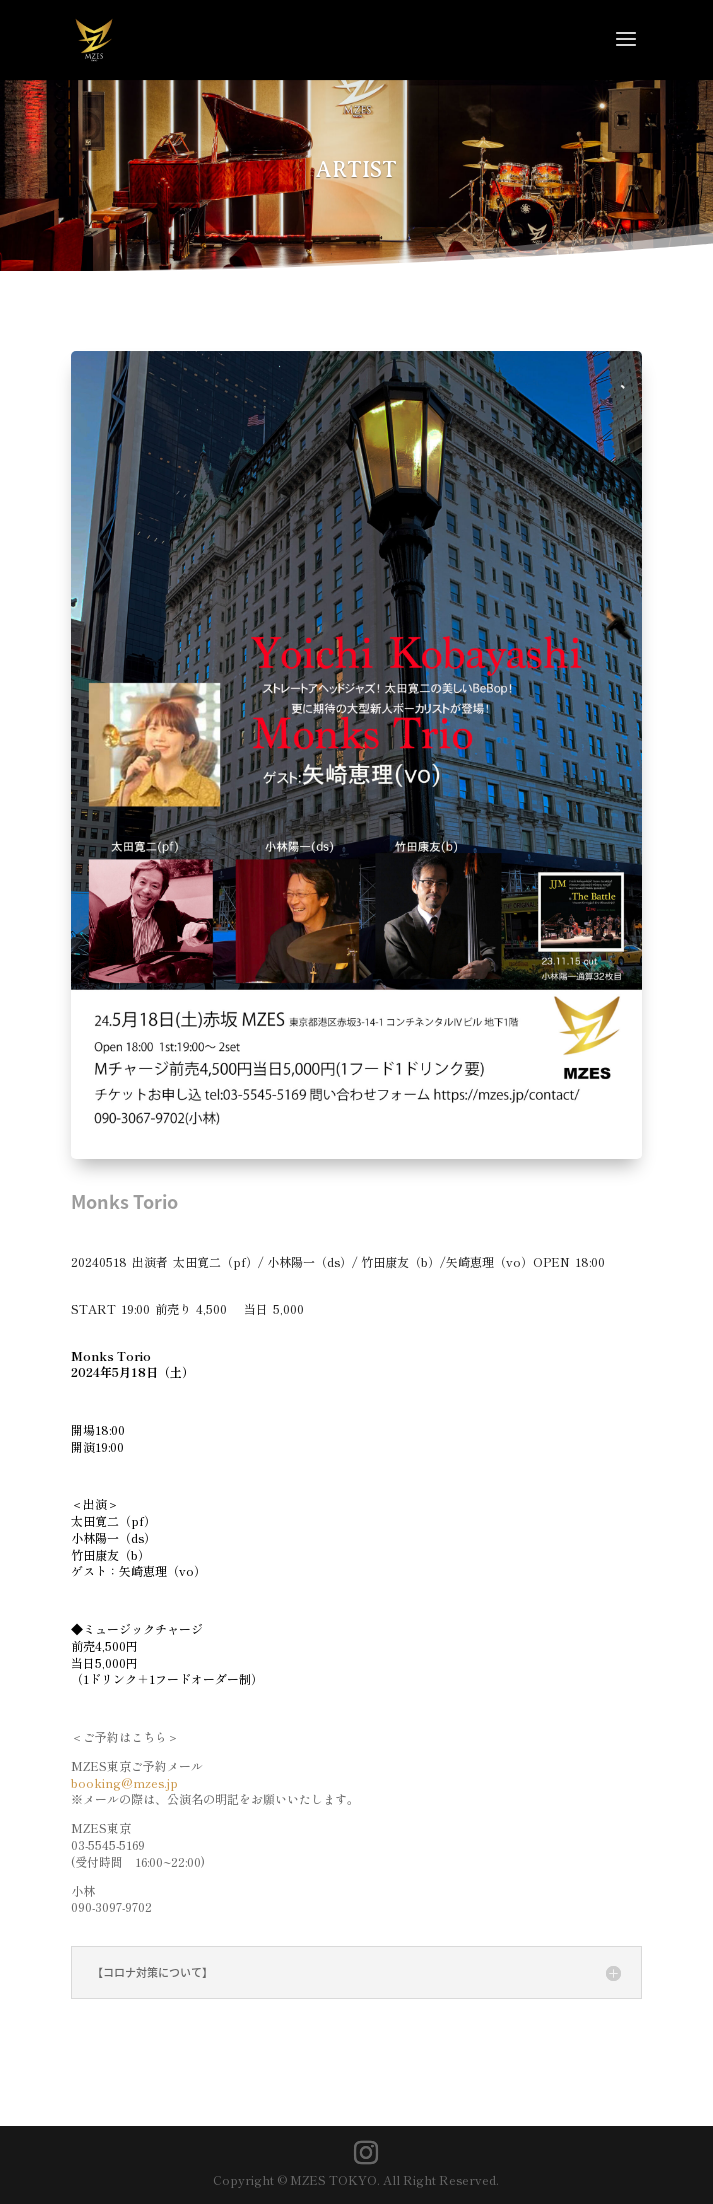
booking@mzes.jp (124, 1782)
